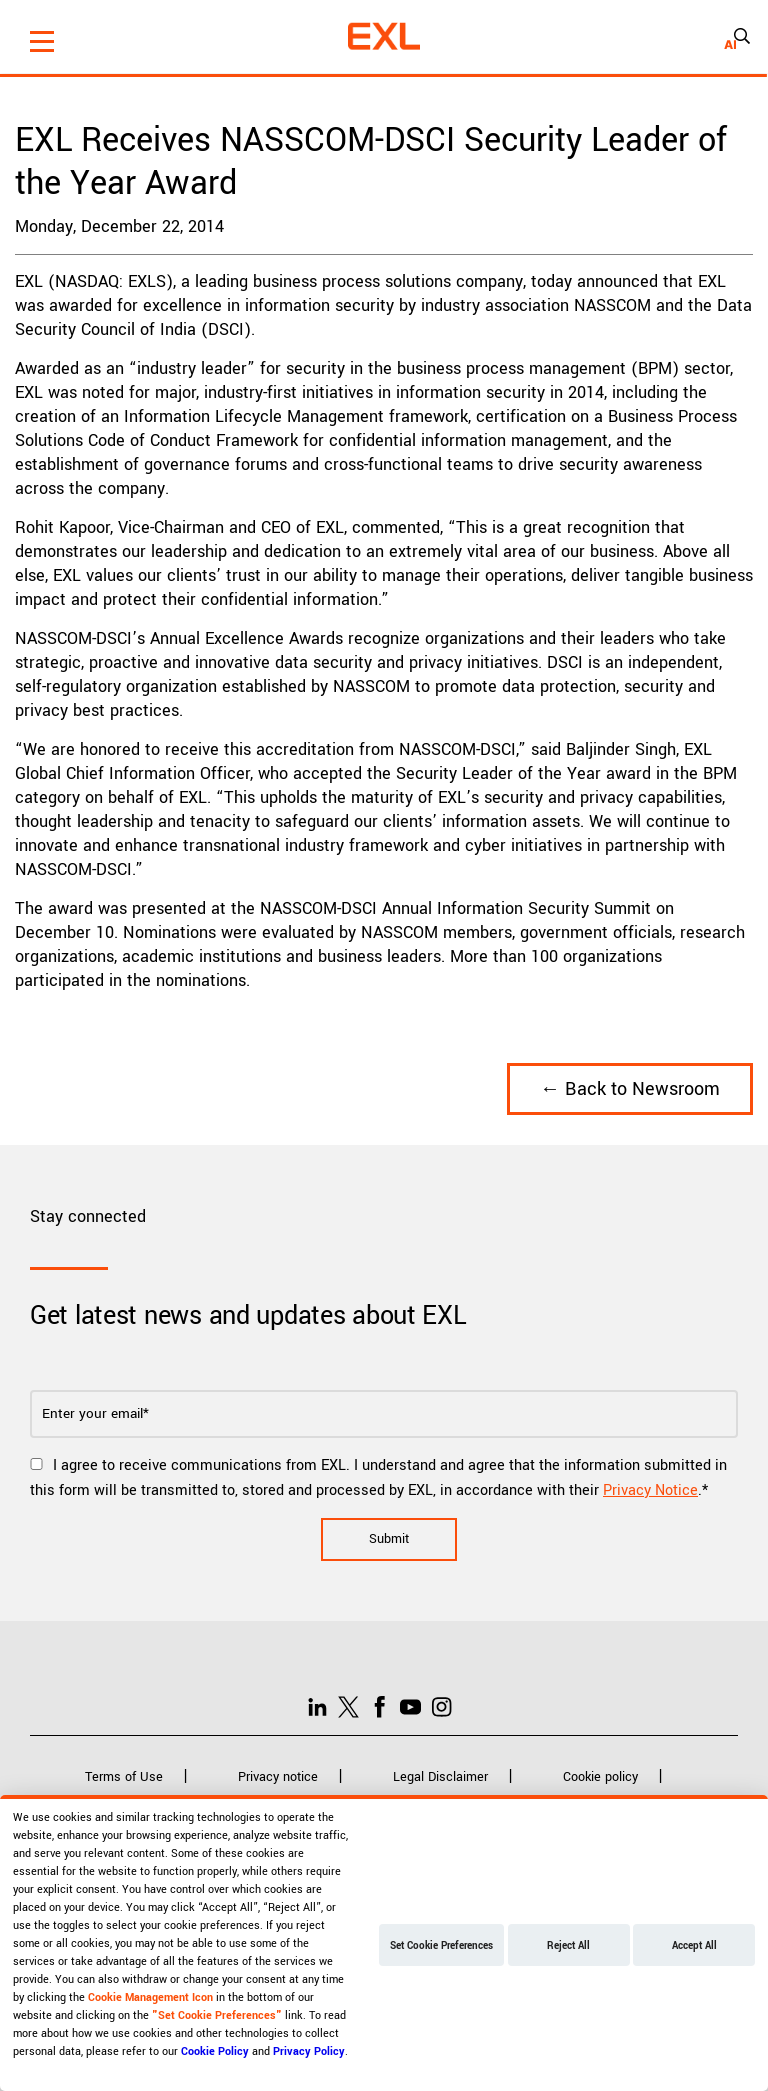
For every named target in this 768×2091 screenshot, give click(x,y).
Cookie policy (600, 1777)
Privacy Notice (650, 1490)
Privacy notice (278, 1777)
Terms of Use (124, 1777)
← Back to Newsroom (630, 1089)
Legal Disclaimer (440, 1777)
